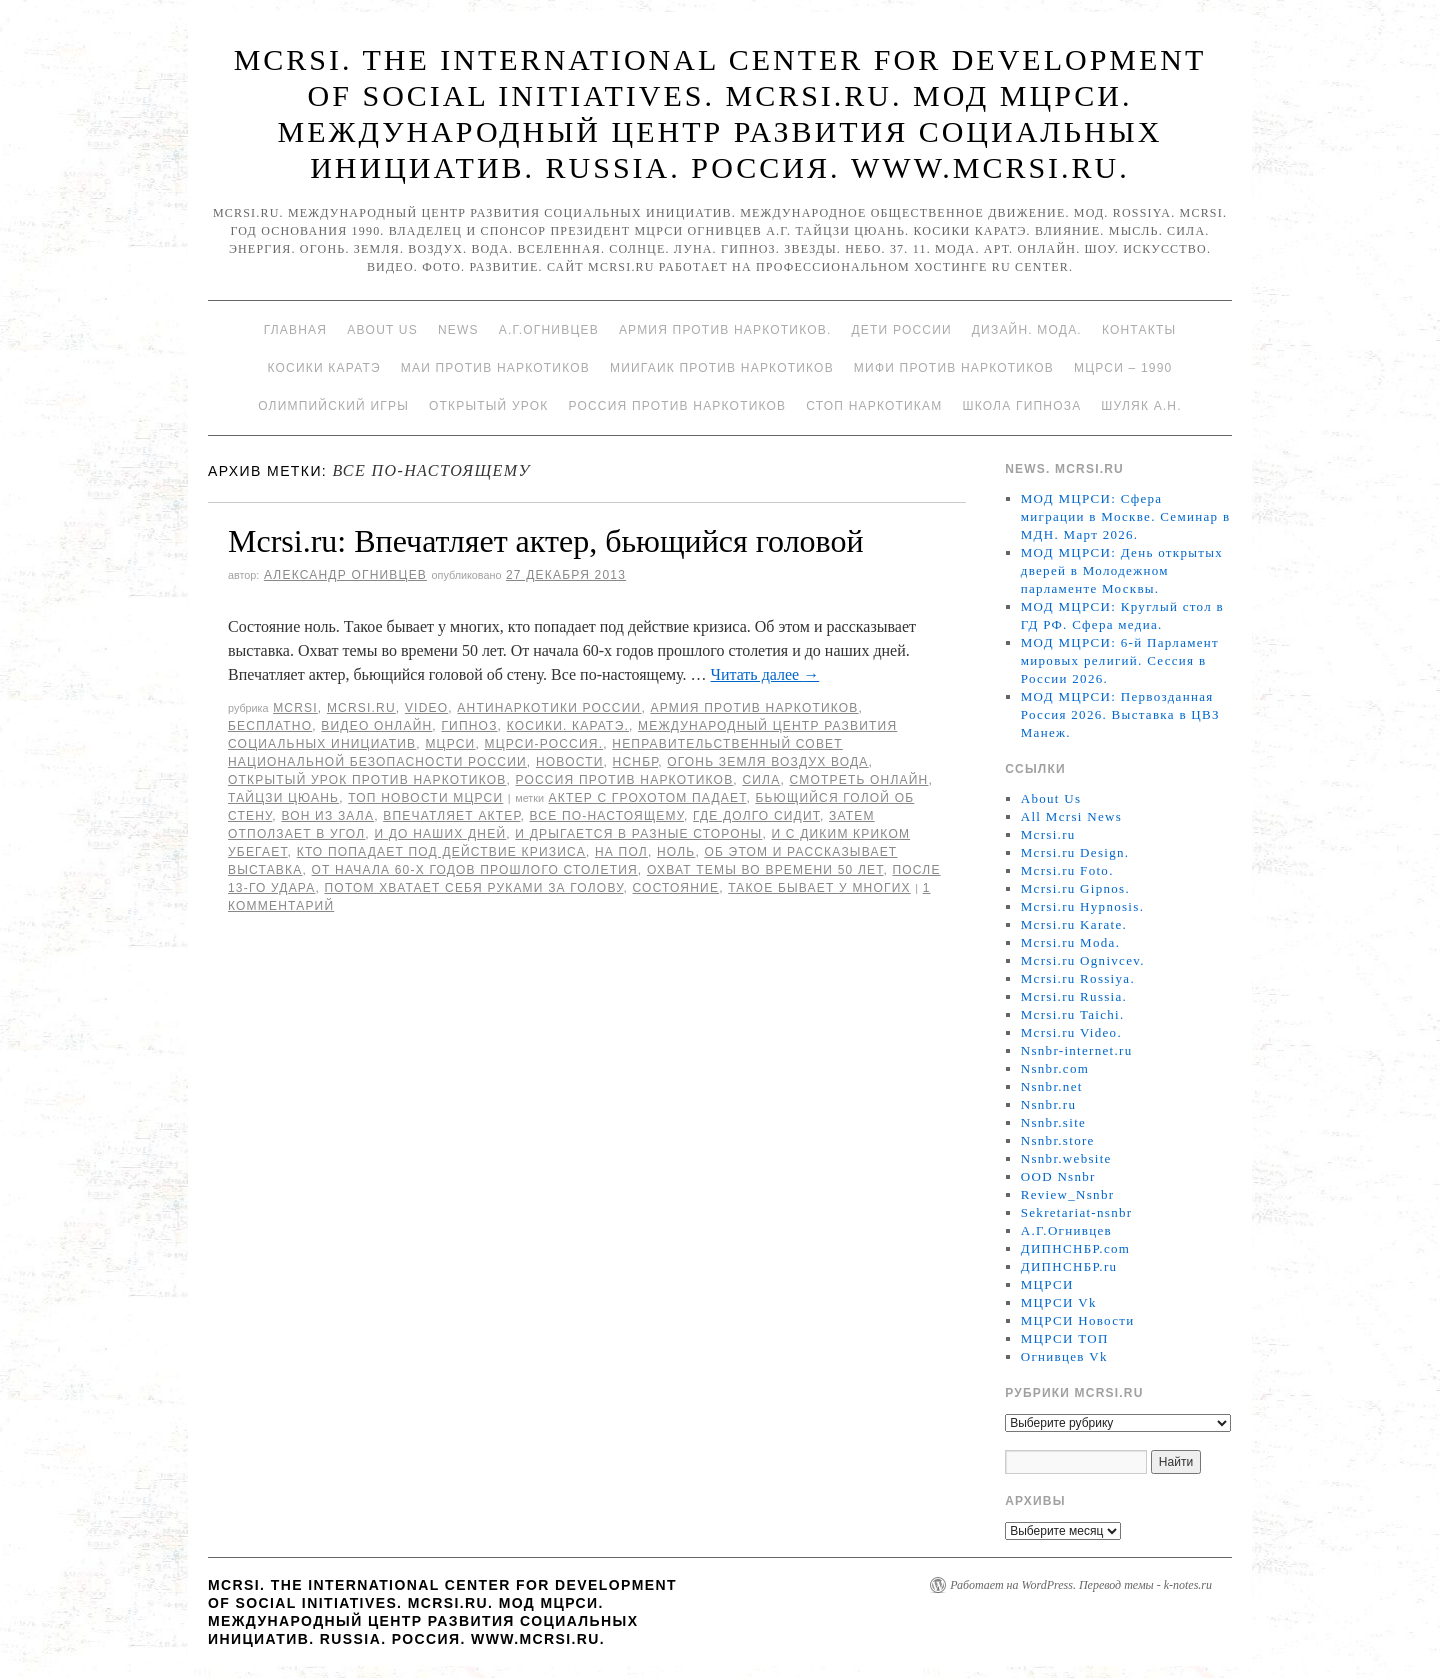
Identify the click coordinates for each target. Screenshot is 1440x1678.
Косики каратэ (324, 368)
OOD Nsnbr (1058, 1176)
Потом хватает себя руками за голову (474, 888)
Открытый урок (488, 406)
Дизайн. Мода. (1027, 330)
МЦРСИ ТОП (1065, 1338)
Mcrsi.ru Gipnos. (1075, 888)
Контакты (1139, 330)
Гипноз (469, 726)
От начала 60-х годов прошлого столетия (475, 870)
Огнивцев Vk (1064, 1356)
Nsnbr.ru (1049, 1104)
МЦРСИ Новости (1078, 1320)
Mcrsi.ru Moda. (1070, 942)
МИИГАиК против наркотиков (722, 368)
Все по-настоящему (607, 816)
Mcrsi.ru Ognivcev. (1083, 960)
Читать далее (765, 674)
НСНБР (636, 762)
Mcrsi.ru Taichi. (1073, 1014)
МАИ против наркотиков (495, 368)
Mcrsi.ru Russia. (1074, 996)
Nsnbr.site (1053, 1122)
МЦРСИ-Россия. (544, 744)
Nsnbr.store (1058, 1140)
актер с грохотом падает (648, 798)
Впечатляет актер (451, 816)
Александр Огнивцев (345, 575)
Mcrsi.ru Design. (1075, 852)
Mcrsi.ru (361, 708)
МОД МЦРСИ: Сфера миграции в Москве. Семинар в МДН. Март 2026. (1126, 516)
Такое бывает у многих (819, 888)
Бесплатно (270, 726)
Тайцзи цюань (283, 798)
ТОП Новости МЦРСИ (425, 798)
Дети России (902, 330)
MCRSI (295, 708)
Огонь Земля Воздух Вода (767, 762)
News (458, 330)
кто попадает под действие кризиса (441, 852)
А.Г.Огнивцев (549, 330)
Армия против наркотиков (754, 708)
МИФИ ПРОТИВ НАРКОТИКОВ (954, 368)
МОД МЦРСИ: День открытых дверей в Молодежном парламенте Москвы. (1122, 570)
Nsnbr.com (1055, 1068)
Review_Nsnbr (1068, 1194)
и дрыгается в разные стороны (638, 834)
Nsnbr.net (1052, 1086)
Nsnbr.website (1066, 1158)
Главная (295, 330)
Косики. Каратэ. (568, 726)
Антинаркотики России (549, 708)
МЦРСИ (450, 744)
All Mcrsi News (1071, 816)
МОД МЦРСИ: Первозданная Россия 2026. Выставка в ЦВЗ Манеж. (1120, 714)
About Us (382, 330)
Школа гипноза (1021, 406)
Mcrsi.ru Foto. (1067, 870)
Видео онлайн (376, 726)
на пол (621, 852)
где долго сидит (756, 816)
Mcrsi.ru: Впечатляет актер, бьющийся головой (546, 541)
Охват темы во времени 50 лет (765, 870)
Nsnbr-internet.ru (1077, 1050)
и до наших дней (440, 834)
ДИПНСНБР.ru (1069, 1266)
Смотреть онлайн (858, 780)
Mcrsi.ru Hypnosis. (1082, 906)
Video (426, 708)
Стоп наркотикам (874, 406)
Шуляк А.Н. (1141, 406)
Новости (570, 762)
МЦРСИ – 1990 (1123, 368)
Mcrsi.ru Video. (1071, 1032)
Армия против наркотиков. (725, 330)
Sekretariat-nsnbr (1077, 1212)
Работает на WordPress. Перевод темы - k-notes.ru (1081, 1585)
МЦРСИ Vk (1059, 1302)
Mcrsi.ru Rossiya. (1078, 978)
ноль (676, 852)
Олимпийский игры (333, 406)
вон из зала (327, 816)
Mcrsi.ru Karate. (1074, 924)
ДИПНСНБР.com (1075, 1248)
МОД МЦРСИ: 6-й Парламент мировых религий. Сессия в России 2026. (1120, 660)
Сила (761, 780)
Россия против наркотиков (677, 406)
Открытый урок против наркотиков (367, 780)
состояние (676, 888)
